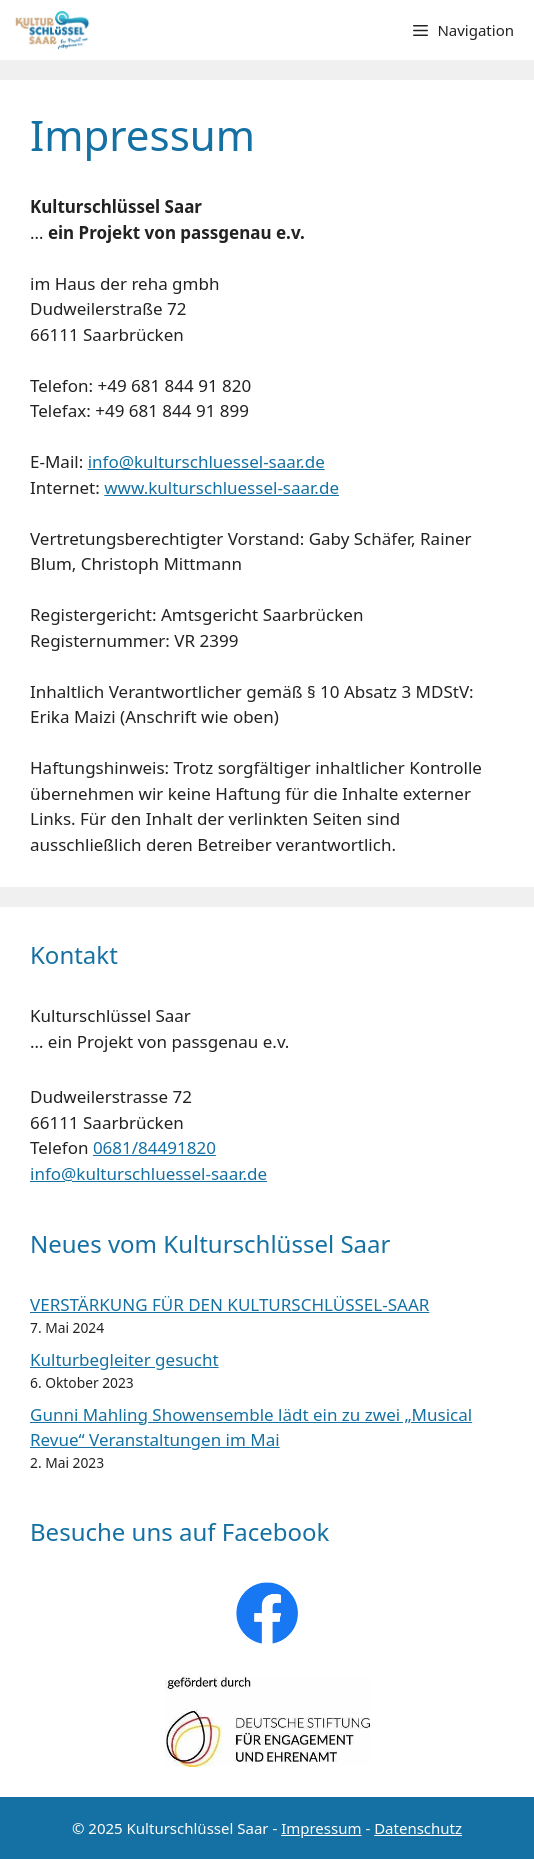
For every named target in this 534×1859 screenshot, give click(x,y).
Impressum (321, 1828)
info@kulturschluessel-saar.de (206, 461)
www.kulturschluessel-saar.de (221, 487)
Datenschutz (418, 1828)
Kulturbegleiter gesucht (124, 1359)
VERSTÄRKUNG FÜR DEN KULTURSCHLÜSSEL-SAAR (229, 1304)
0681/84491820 (154, 1147)
